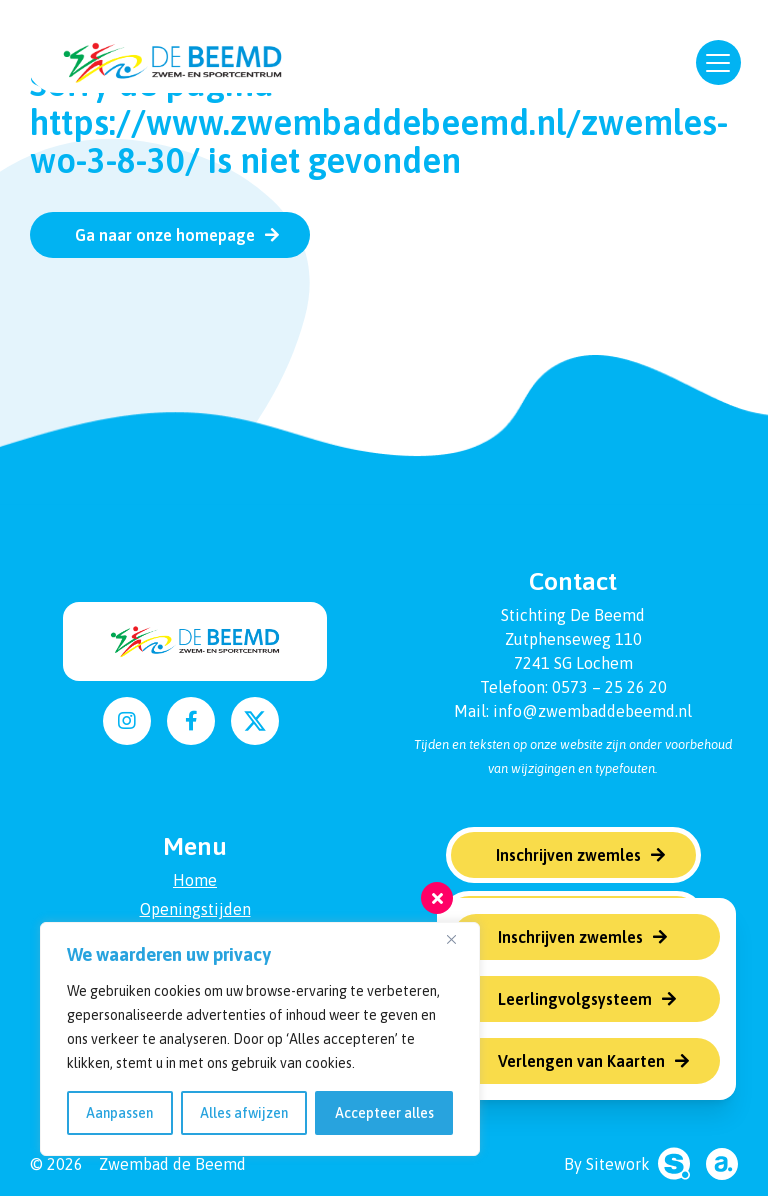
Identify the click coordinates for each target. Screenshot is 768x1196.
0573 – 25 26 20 (609, 687)
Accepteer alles (384, 1113)
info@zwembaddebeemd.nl (592, 711)
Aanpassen (119, 1113)
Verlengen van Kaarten (581, 1061)
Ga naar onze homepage (165, 235)
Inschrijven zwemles (570, 937)
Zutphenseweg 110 (573, 639)
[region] (260, 1039)
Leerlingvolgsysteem (575, 999)
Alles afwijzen (244, 1113)
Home (195, 880)
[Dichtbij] (459, 939)
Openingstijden (195, 909)
